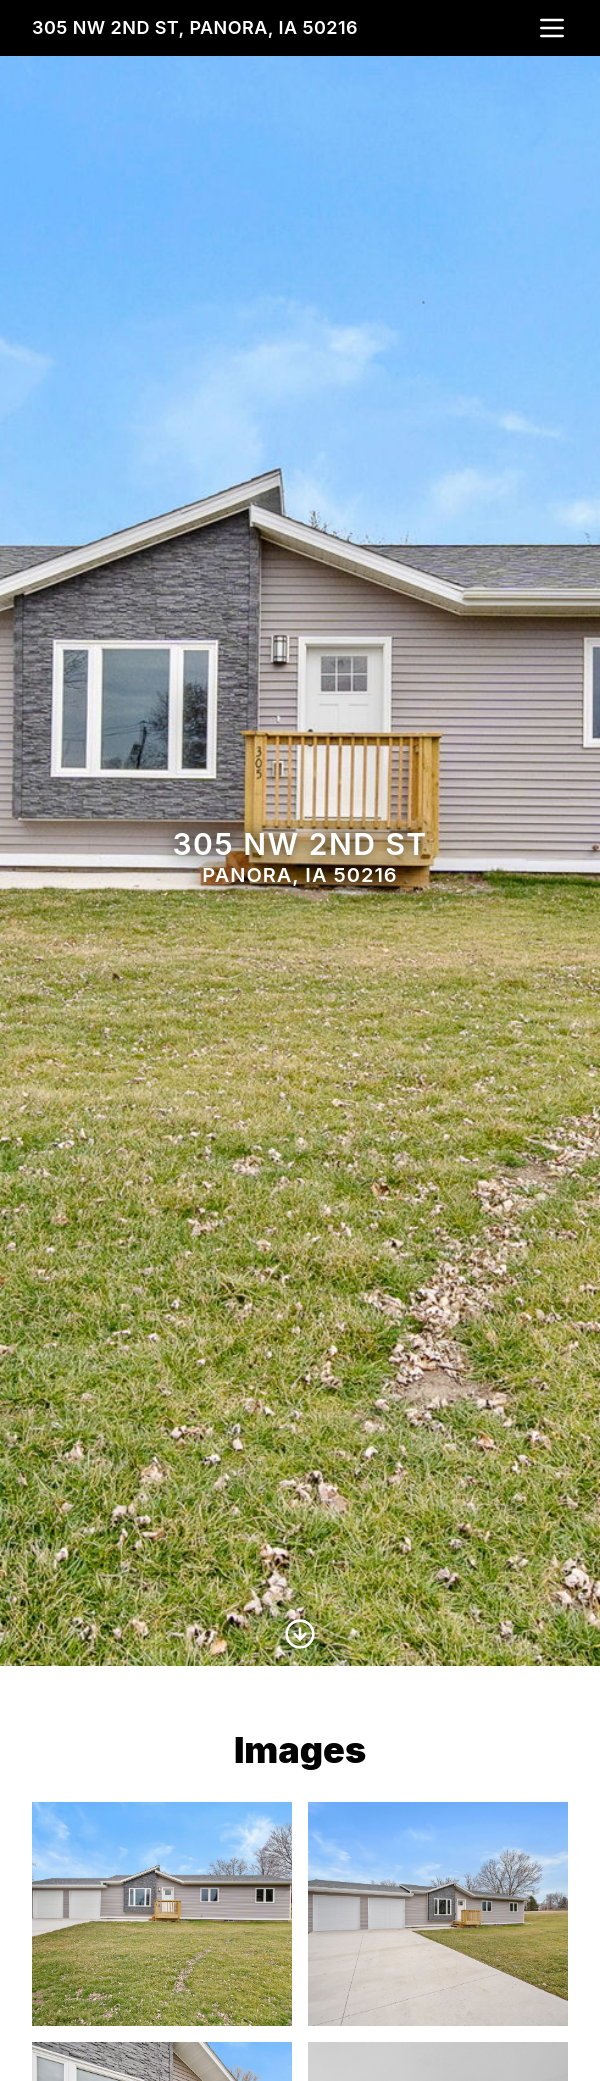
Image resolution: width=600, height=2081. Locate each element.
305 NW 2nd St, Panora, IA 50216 (195, 27)
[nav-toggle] (552, 28)
